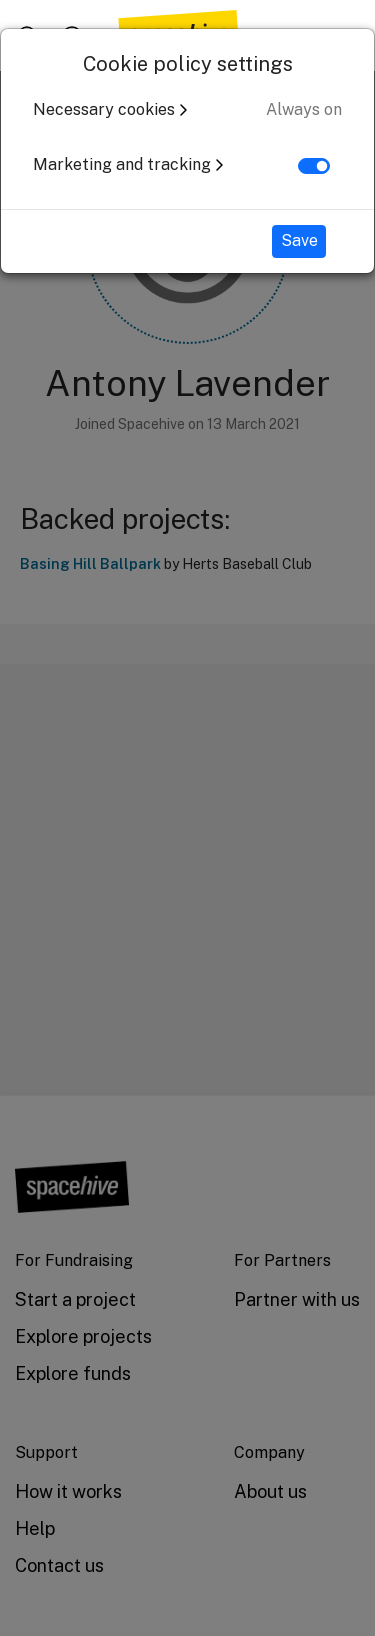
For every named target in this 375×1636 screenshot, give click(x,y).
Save (299, 240)
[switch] (314, 166)
